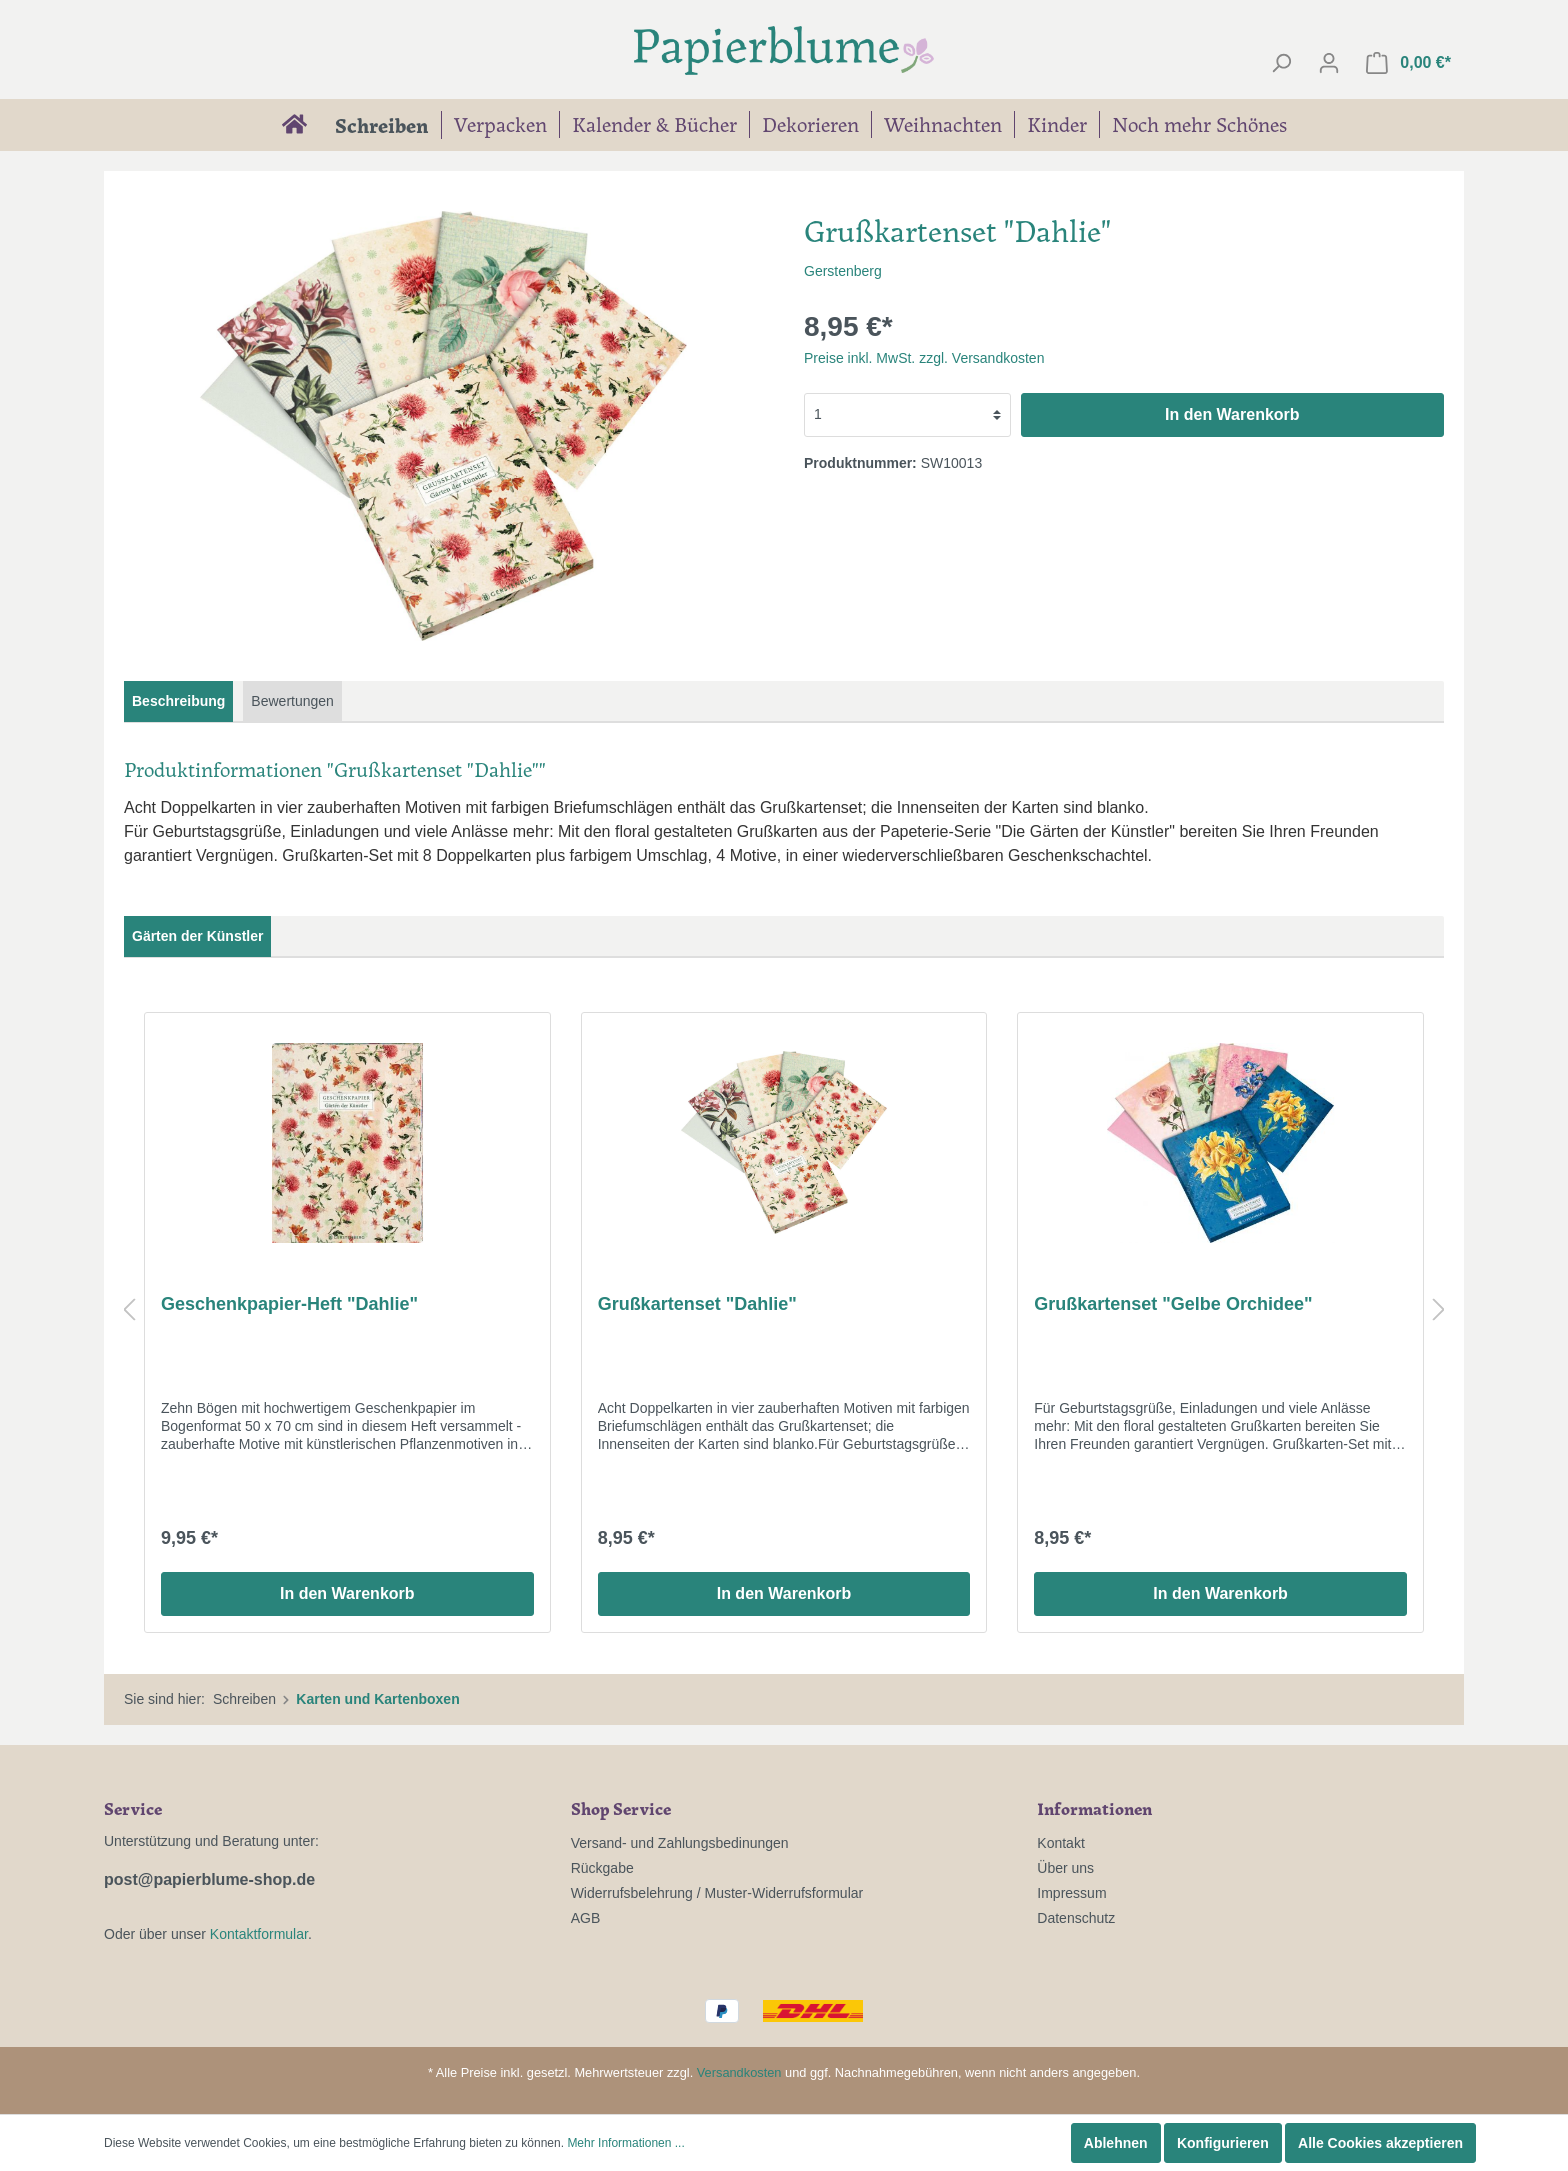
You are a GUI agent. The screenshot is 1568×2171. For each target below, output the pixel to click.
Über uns (1065, 1868)
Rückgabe (602, 1868)
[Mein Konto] (1329, 63)
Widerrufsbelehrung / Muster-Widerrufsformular (717, 1893)
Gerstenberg (843, 271)
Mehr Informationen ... (625, 2143)
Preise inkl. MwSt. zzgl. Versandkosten (924, 358)
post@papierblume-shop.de (209, 1879)
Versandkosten (739, 2072)
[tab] (178, 701)
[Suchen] (1281, 63)
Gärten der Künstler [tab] (197, 936)
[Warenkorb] (1408, 63)
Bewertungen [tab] (292, 701)
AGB (586, 1918)
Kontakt (1060, 1843)
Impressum (1071, 1893)
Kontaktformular (259, 1934)
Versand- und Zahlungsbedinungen (680, 1843)
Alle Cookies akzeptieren (1380, 2143)
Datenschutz (1076, 1918)
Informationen (1094, 1808)
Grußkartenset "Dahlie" (697, 1304)
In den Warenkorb (1232, 414)
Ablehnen (1116, 2143)
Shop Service (621, 1808)
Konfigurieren (1223, 2143)
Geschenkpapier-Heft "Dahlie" (289, 1304)
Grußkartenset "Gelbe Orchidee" (1173, 1304)
